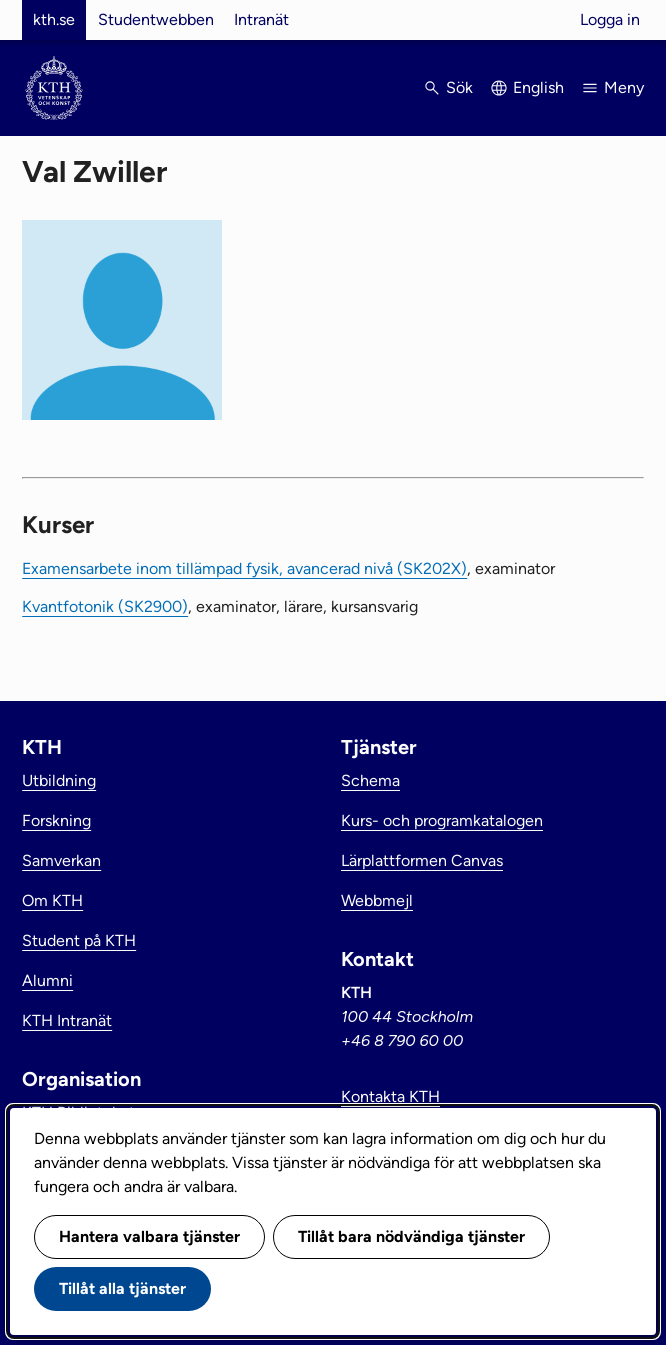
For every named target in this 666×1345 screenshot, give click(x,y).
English (538, 87)
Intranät (261, 19)
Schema (370, 780)
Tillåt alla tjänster (122, 1288)
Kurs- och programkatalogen (442, 820)
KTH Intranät (67, 1020)
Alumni (47, 980)
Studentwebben (156, 19)
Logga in (610, 19)
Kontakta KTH (390, 1096)
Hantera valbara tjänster (149, 1236)
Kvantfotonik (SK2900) (105, 606)
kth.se (54, 19)
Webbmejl (377, 900)
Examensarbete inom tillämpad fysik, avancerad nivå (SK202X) (244, 568)
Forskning (56, 820)
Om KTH (52, 900)
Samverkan (61, 860)
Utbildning (59, 780)
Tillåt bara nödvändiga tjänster (411, 1236)
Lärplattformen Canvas (422, 860)
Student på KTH (79, 940)
